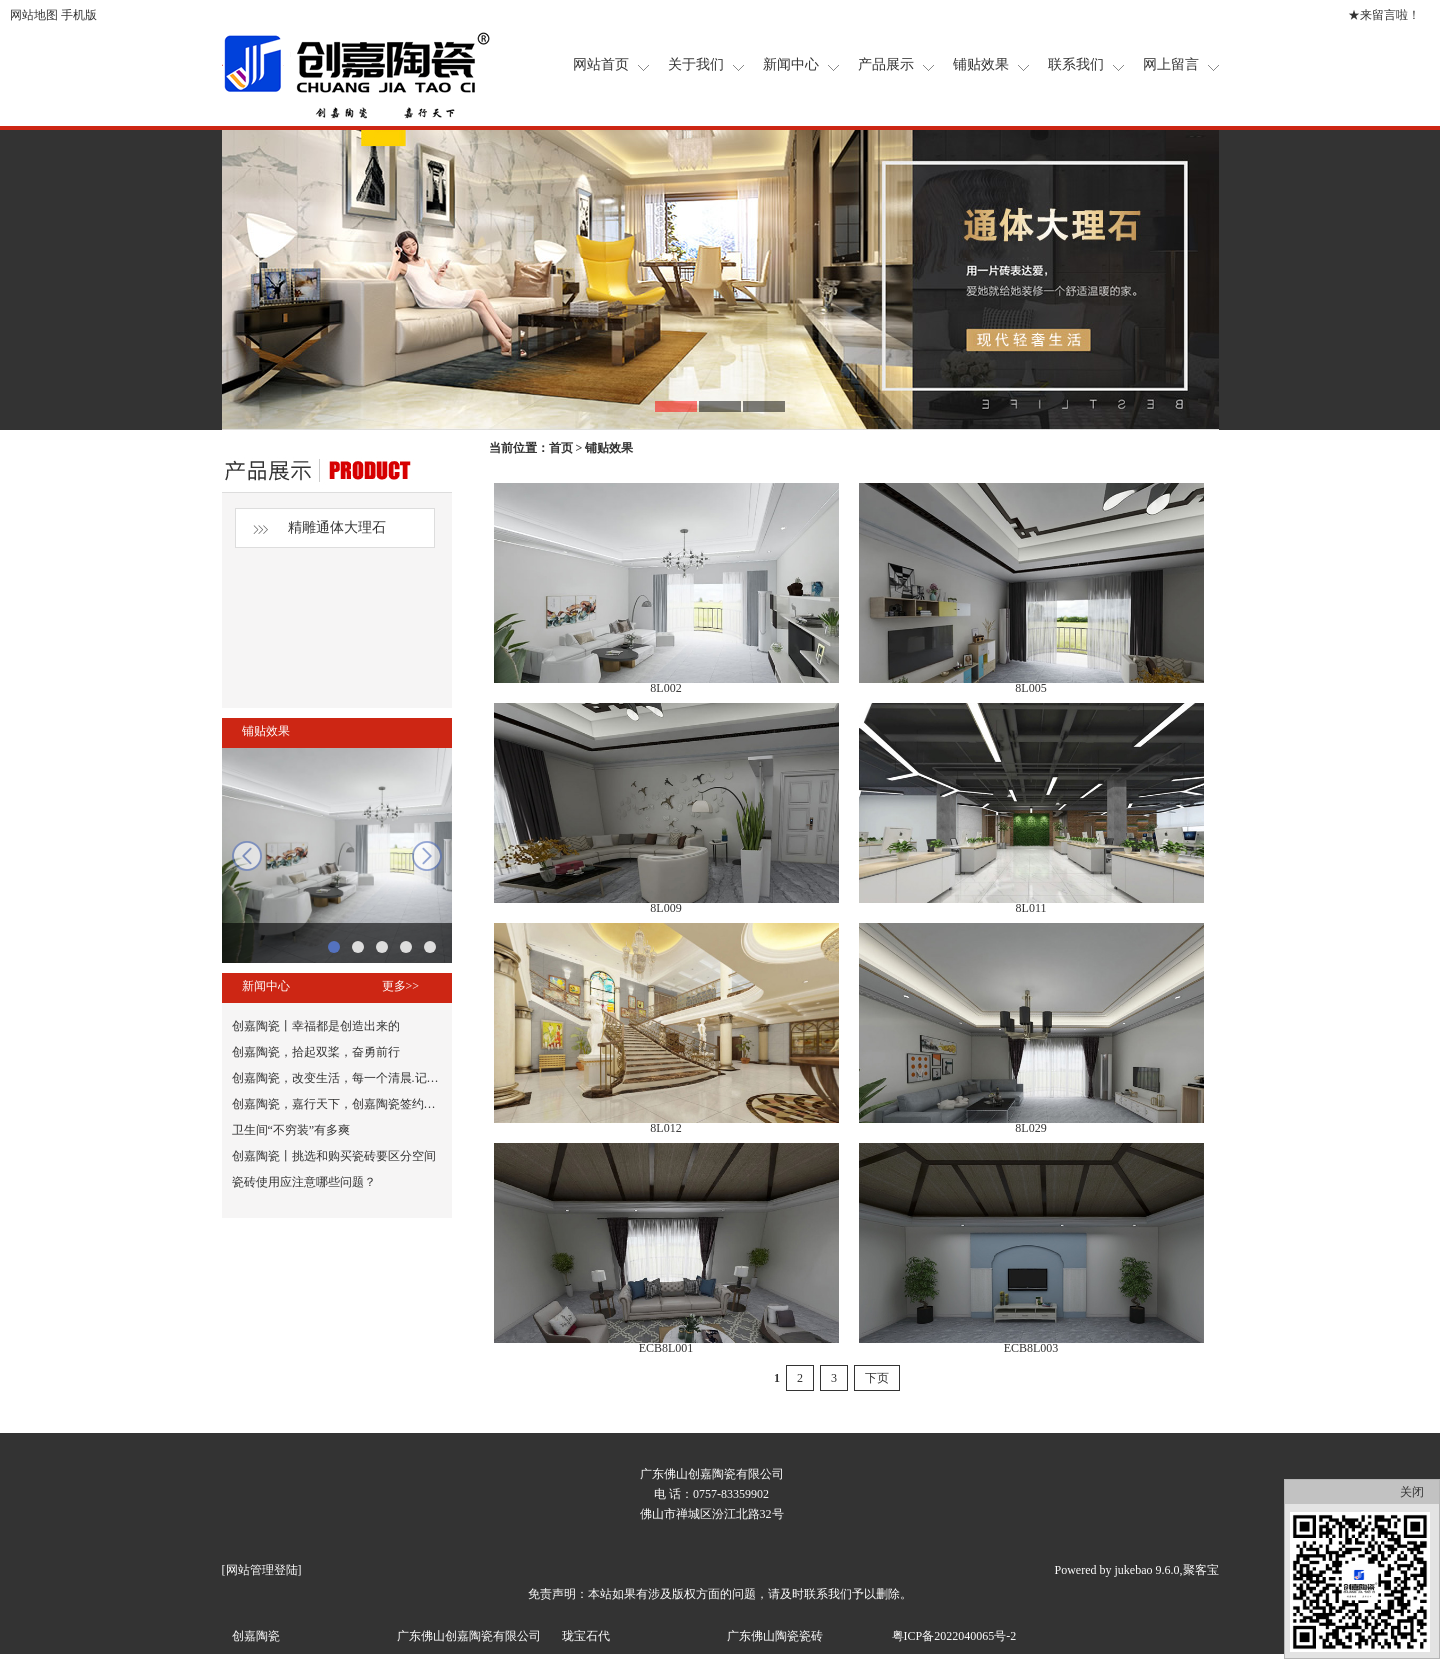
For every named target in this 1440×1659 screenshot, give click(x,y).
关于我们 (696, 64)
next (427, 856)
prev (247, 856)
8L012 (665, 1128)
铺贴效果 (981, 64)
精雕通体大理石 (337, 527)
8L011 (1031, 908)
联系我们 (1076, 64)
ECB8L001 (666, 1348)
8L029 (1030, 1128)
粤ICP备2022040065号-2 (954, 1636)
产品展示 (886, 64)
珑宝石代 (586, 1636)
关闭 (1412, 1492)
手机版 (79, 15)
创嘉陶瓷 (256, 1636)
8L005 (1030, 688)
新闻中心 (791, 64)
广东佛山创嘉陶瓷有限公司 (469, 1636)
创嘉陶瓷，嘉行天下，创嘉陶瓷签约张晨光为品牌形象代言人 (394, 1104)
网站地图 (34, 15)
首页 (561, 448)
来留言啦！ (1390, 15)
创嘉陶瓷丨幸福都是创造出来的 (316, 1026)
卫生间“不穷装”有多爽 (291, 1130)
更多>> (401, 986)
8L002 (665, 688)
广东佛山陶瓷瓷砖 (775, 1636)
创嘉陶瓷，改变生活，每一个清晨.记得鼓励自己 (359, 1078)
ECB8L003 (1031, 1348)
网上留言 (1171, 64)
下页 (877, 1378)
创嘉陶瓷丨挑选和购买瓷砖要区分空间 (334, 1156)
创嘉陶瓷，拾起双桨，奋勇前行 (316, 1052)
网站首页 (601, 64)
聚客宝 (1201, 1570)
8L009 (665, 908)
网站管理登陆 (262, 1570)
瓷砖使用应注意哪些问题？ (304, 1182)
